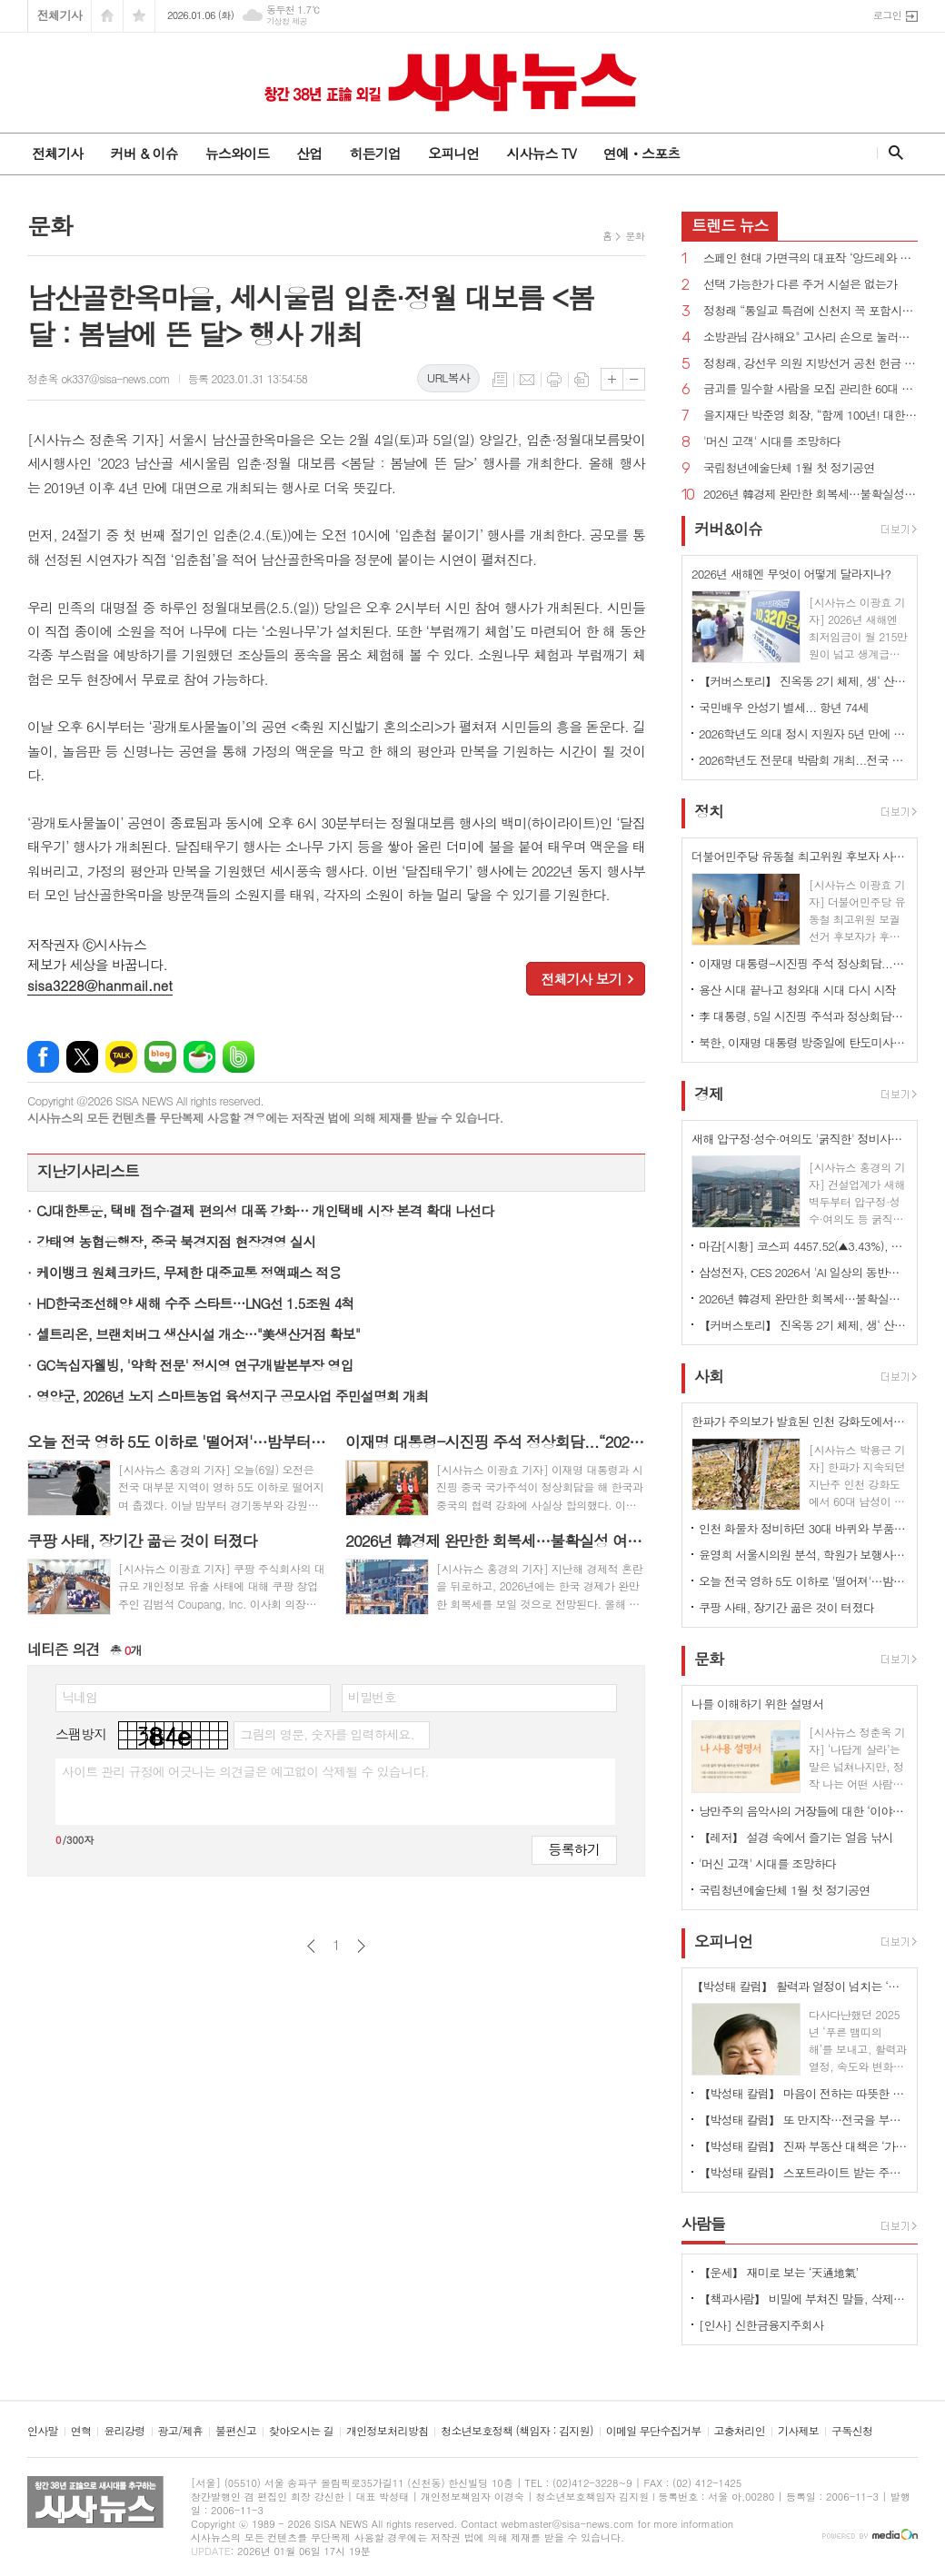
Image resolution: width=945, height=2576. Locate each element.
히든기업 (374, 153)
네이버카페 (199, 1057)
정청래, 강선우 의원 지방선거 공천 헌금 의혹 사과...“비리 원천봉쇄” (810, 364)
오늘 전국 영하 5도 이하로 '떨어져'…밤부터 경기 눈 (803, 1581)
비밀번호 (372, 1696)
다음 (361, 1946)
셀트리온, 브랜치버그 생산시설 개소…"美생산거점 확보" (198, 1333)
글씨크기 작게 (633, 379)
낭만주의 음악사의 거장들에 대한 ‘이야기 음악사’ (803, 1810)
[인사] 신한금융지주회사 (761, 2324)
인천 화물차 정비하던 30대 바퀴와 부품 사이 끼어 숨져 (803, 1528)
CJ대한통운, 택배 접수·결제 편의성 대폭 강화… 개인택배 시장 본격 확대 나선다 (264, 1210)
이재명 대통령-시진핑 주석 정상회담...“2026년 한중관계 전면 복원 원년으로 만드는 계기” (803, 963)
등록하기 (574, 1848)
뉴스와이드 (237, 153)
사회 (708, 1376)
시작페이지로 (107, 16)
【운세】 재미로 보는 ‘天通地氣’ (779, 2272)
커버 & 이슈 (143, 153)
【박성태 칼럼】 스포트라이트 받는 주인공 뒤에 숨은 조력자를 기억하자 (803, 2172)
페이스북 (43, 1057)
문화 (634, 236)
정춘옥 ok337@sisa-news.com (98, 378)
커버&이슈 (728, 529)
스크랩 (581, 380)
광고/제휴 (180, 2431)
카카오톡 (121, 1057)
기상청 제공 (286, 21)
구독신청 (851, 2431)
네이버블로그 (160, 1057)
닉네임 (79, 1696)
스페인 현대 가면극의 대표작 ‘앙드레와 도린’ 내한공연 (810, 258)
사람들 (703, 2223)
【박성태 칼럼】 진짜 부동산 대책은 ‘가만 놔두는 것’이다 (803, 2146)
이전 (311, 1946)
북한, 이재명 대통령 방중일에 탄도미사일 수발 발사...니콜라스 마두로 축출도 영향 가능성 (803, 1042)
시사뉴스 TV (540, 153)
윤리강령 (124, 2431)
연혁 (81, 2431)
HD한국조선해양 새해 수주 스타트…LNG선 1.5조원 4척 (195, 1303)
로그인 (887, 15)
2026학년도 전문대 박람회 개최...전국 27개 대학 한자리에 (803, 759)
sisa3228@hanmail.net (100, 985)
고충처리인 (739, 2431)
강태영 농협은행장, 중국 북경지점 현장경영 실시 (175, 1241)
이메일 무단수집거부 (653, 2431)
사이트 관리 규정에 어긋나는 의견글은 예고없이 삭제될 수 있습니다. (245, 1771)
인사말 (42, 2431)
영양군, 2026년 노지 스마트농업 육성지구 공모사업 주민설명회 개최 (232, 1395)
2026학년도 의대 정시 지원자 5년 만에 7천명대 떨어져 (803, 733)
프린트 (554, 380)
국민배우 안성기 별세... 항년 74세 (784, 707)
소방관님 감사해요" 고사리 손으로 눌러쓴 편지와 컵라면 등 (810, 337)
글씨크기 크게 (612, 379)
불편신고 (235, 2431)
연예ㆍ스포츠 (642, 153)
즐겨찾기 (139, 16)
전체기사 (59, 15)
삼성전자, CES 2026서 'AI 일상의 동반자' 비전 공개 (803, 1272)
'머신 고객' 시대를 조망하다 (772, 442)
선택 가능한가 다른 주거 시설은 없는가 (800, 284)
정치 (708, 811)
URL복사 (448, 377)
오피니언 (453, 153)
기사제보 (798, 2431)
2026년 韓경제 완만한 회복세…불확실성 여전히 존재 (810, 494)
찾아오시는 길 (301, 2431)
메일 (527, 380)
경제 (708, 1094)
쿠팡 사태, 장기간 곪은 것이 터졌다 (786, 1607)
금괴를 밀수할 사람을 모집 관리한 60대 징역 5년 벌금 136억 (810, 389)
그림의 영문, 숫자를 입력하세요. (326, 1734)
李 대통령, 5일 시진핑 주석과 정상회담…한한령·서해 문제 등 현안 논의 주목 (803, 1016)
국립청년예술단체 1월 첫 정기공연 (789, 468)
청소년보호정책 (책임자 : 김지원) (516, 2431)
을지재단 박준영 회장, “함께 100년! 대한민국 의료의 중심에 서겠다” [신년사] (810, 415)
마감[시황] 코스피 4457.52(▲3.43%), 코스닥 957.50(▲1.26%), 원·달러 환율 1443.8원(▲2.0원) (803, 1245)
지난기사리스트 (88, 1171)
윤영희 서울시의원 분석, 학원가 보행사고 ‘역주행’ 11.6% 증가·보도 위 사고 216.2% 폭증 (803, 1554)
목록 (500, 380)
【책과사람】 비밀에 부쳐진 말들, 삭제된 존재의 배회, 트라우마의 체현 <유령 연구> (803, 2298)
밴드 (238, 1057)
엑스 (82, 1057)
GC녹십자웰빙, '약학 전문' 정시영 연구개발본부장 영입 (194, 1364)
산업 (309, 153)
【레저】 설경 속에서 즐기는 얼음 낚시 (795, 1837)
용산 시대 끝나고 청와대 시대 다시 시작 (797, 989)
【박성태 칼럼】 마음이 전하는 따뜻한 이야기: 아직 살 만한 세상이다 (803, 2093)
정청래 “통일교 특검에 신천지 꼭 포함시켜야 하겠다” (810, 311)
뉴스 (730, 225)
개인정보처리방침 (387, 2431)
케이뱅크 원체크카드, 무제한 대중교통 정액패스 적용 (188, 1272)
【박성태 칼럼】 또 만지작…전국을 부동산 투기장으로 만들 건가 (803, 2119)
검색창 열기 (892, 152)
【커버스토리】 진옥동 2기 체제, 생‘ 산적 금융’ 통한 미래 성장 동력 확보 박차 (803, 680)
